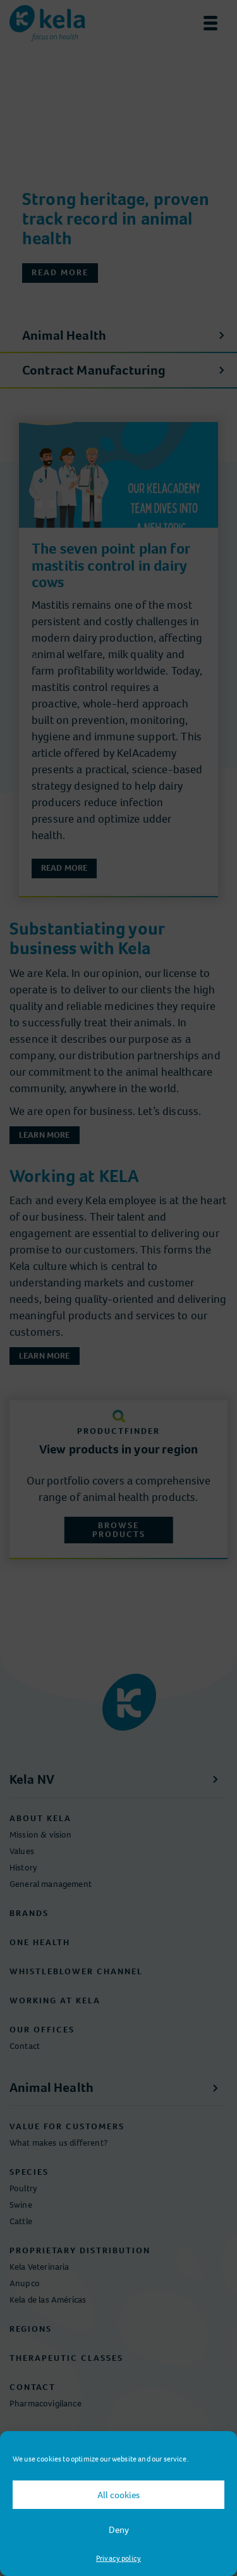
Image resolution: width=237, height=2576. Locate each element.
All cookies (118, 2495)
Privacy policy (118, 2558)
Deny (119, 2529)
